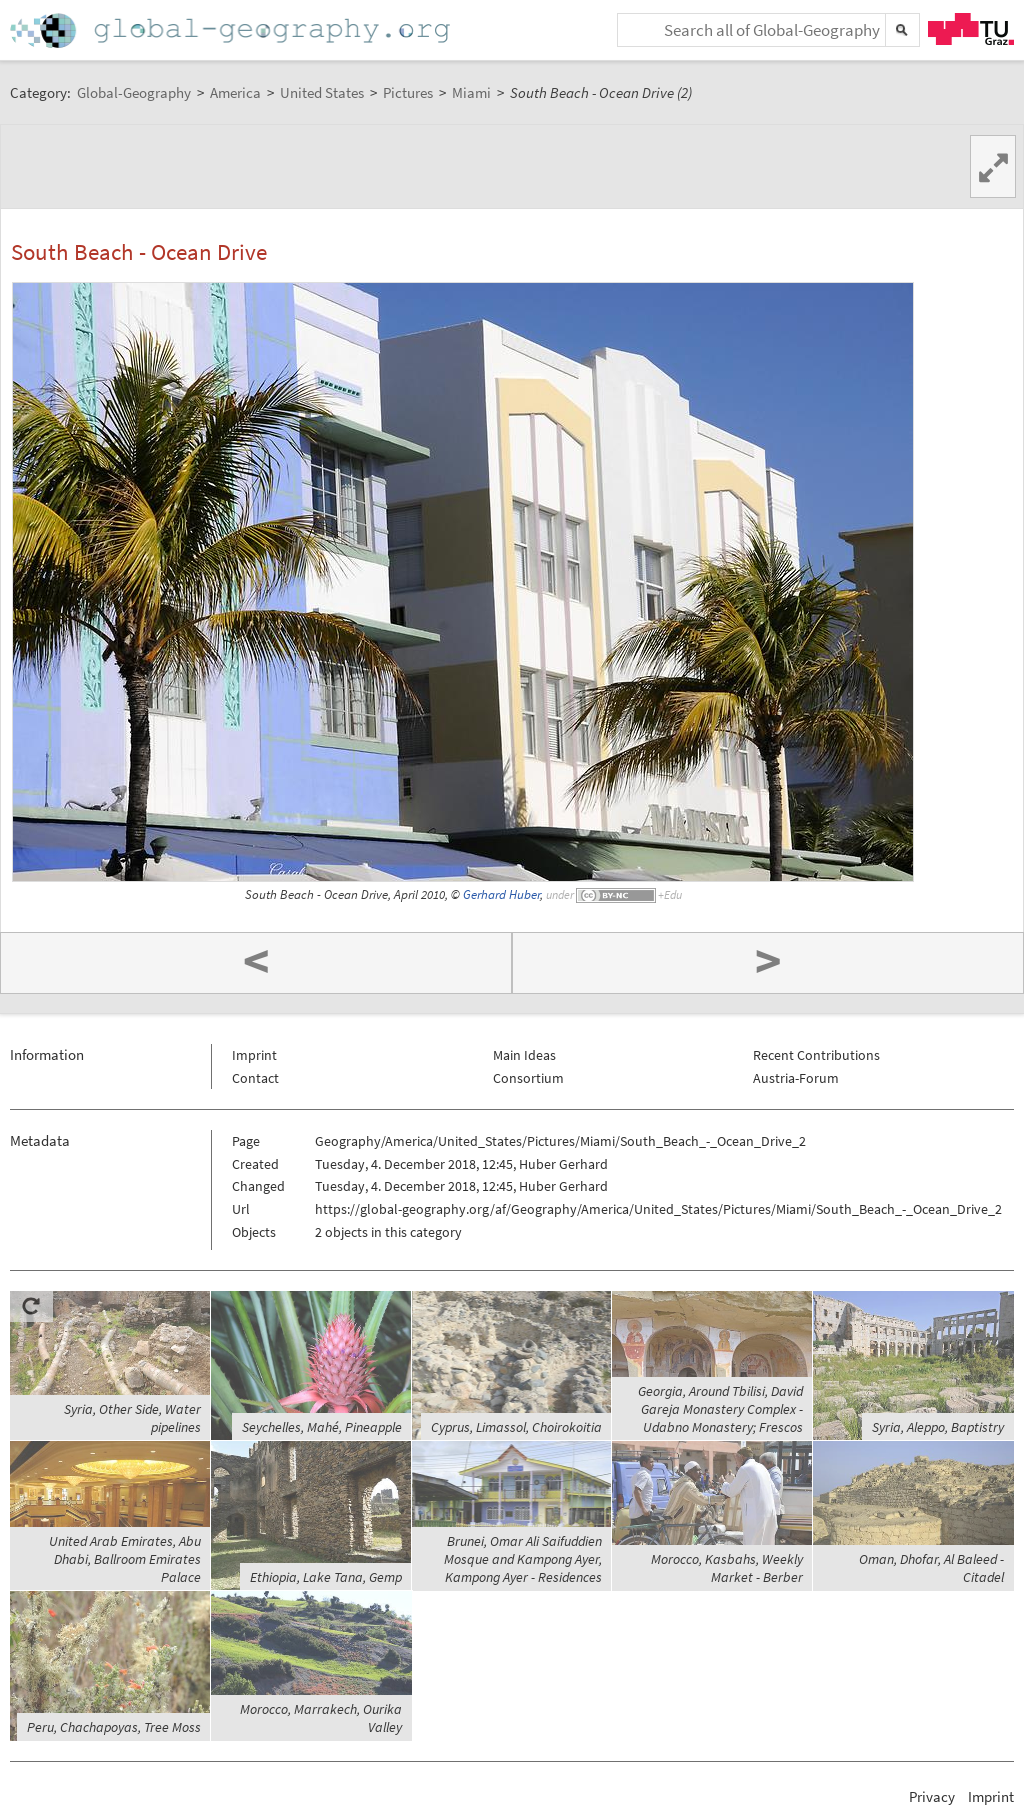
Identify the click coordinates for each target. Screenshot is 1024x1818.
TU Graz (971, 29)
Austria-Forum (796, 1078)
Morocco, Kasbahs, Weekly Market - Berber (727, 1568)
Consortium (528, 1078)
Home (232, 30)
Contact (255, 1078)
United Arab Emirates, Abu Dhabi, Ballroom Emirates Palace (125, 1559)
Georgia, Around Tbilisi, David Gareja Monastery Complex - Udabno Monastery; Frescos (720, 1409)
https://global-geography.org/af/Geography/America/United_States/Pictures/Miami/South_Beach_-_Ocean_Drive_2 (658, 1209)
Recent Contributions (816, 1055)
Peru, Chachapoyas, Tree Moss (114, 1727)
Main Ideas (524, 1055)
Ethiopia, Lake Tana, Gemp (326, 1577)
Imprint (254, 1055)
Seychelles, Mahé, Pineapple (322, 1427)
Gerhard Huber (501, 894)
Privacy (932, 1796)
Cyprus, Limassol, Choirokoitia (516, 1427)
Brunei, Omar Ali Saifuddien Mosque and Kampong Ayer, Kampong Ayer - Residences (523, 1559)
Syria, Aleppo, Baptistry (938, 1427)
